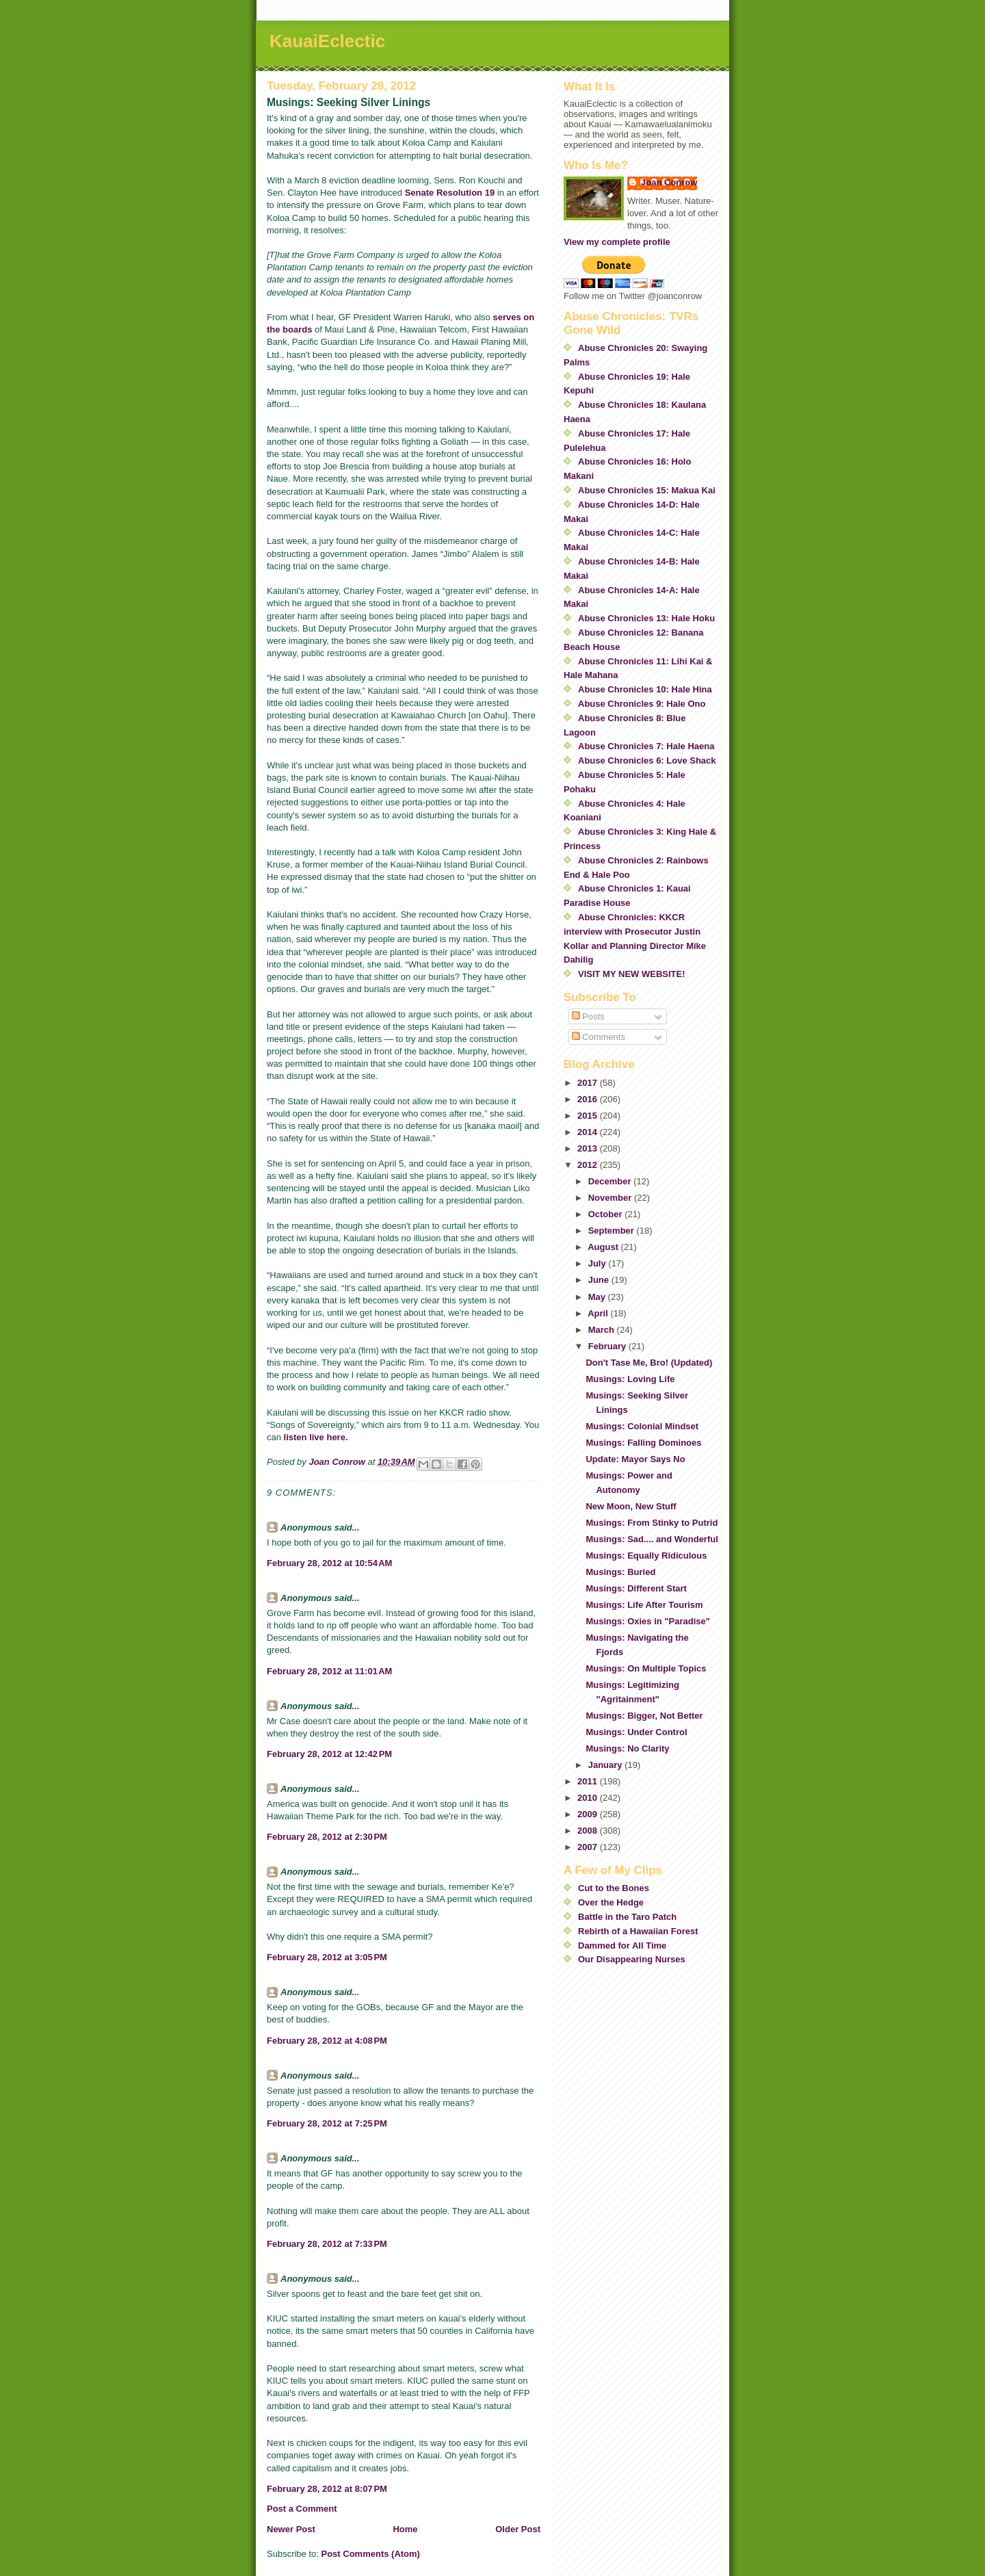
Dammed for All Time (622, 1945)
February (608, 1346)
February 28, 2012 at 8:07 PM (327, 2489)
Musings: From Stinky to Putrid (652, 1523)
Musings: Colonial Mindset (642, 1426)
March (602, 1330)
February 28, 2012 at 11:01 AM (329, 1671)
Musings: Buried (620, 1572)
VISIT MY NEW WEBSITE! (631, 974)
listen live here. (316, 1437)
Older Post (517, 2529)
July (598, 1263)
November (611, 1198)
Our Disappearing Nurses (631, 1959)
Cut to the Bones (613, 1888)
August (604, 1247)
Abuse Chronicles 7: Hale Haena (646, 746)
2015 (588, 1115)
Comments (598, 1037)
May (598, 1297)
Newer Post (291, 2529)
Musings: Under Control (636, 1732)
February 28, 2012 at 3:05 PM (327, 1957)
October (606, 1214)
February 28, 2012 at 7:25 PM (327, 2123)
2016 (588, 1099)
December (610, 1181)
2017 (588, 1083)
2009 (588, 1814)
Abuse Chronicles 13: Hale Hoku (646, 618)
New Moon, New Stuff (631, 1506)
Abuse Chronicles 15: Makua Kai (646, 490)
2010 (588, 1798)
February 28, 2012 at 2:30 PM (327, 1837)
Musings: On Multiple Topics (646, 1668)
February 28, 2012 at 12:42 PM (329, 1754)
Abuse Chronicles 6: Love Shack (647, 760)
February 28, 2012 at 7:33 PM (327, 2244)
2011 (588, 1781)
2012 (588, 1165)
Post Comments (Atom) (370, 2554)
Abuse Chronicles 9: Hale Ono (641, 704)
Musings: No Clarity (627, 1748)
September (612, 1230)
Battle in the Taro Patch (627, 1917)
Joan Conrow (669, 182)
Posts (588, 1016)
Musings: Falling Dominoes (643, 1442)
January (606, 1765)
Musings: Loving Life (630, 1379)
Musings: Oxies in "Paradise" (647, 1621)
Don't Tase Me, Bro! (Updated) (649, 1362)
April (599, 1313)
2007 (588, 1847)
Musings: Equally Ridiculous (646, 1555)
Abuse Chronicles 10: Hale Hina (645, 689)
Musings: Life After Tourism (644, 1605)
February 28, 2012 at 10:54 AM (329, 1563)
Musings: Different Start (636, 1588)
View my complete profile (617, 242)
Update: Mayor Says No (635, 1459)
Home (405, 2529)
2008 (588, 1830)
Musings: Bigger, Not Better (644, 1715)
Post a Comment (302, 2508)
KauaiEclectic (327, 41)
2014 (588, 1132)
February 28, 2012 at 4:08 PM (327, 2040)
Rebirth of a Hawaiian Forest (638, 1931)
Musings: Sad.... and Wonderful (652, 1539)
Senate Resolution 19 (450, 192)
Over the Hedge (611, 1902)
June (600, 1280)
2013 (588, 1148)
